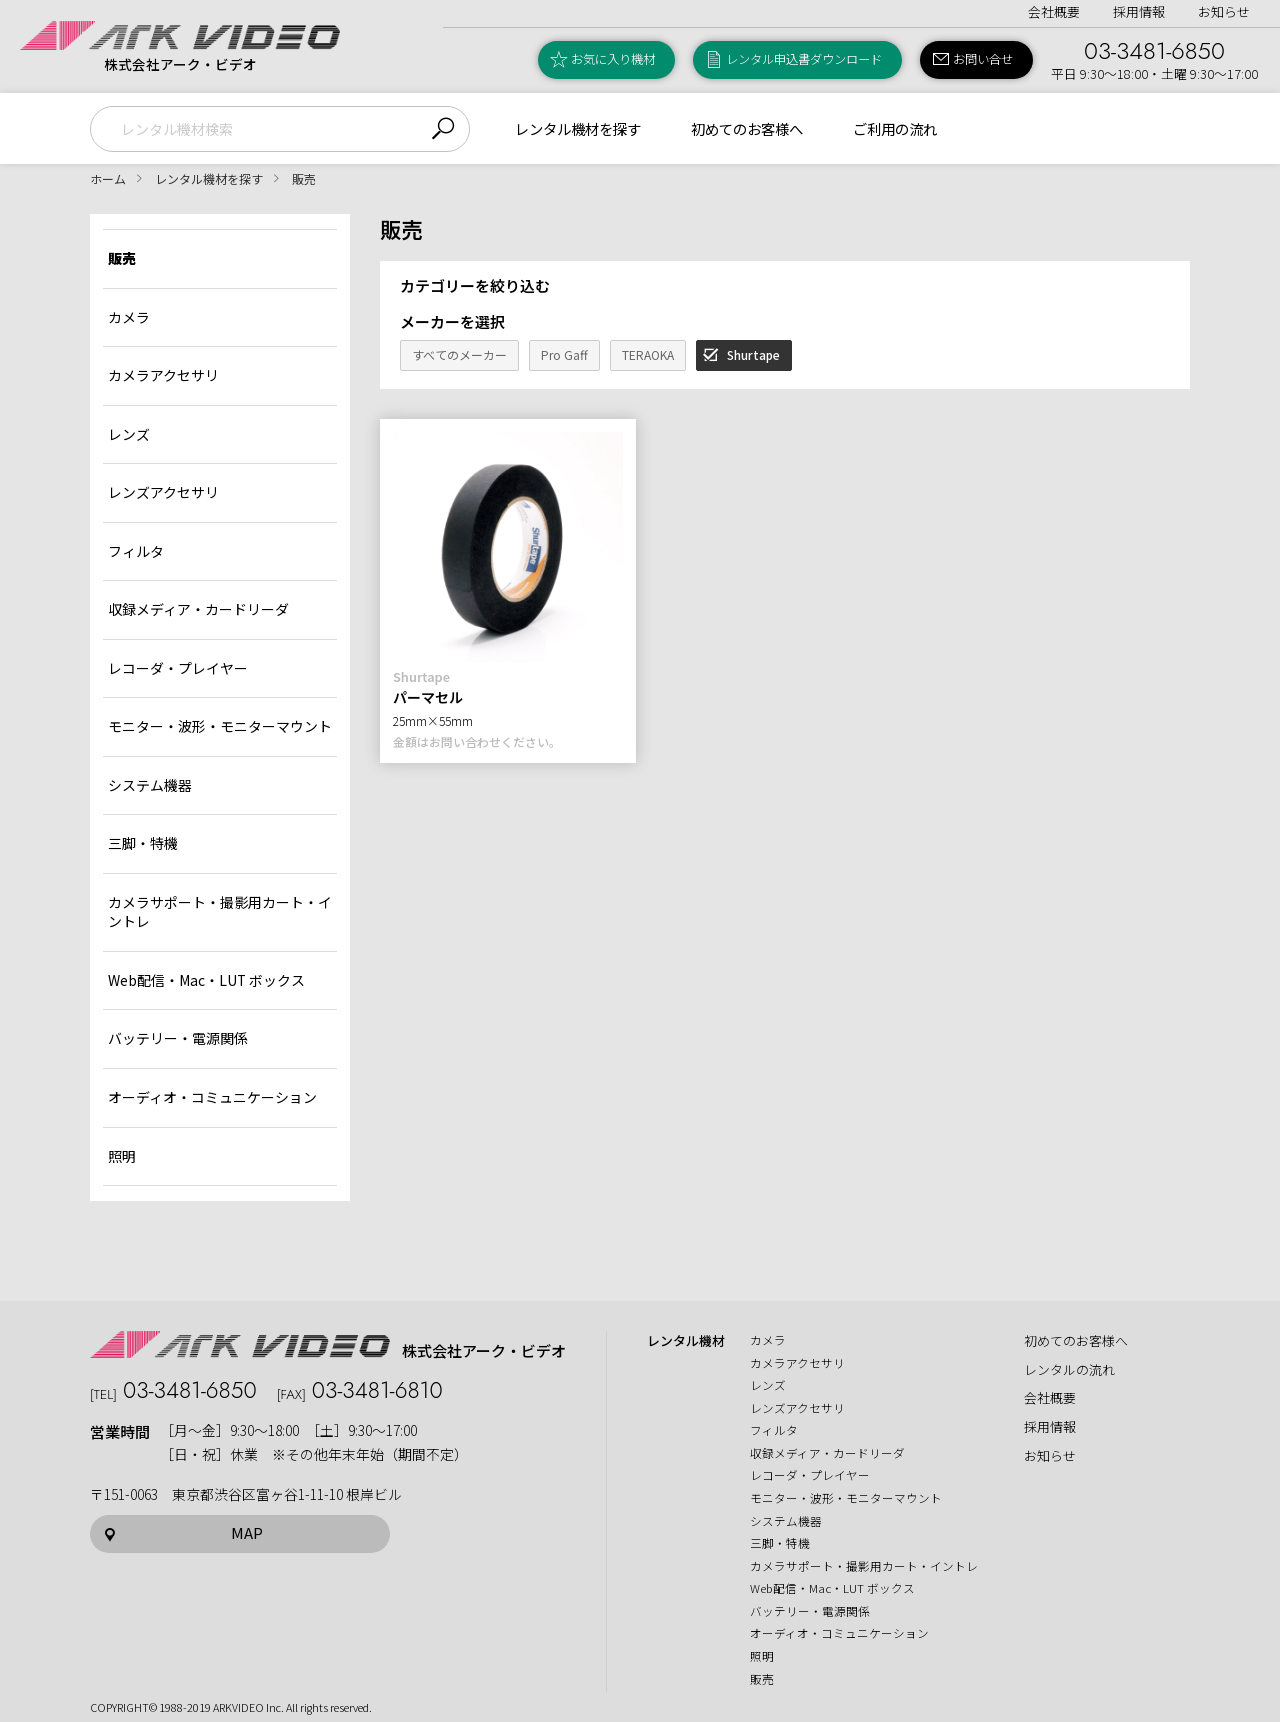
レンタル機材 (686, 1341)
